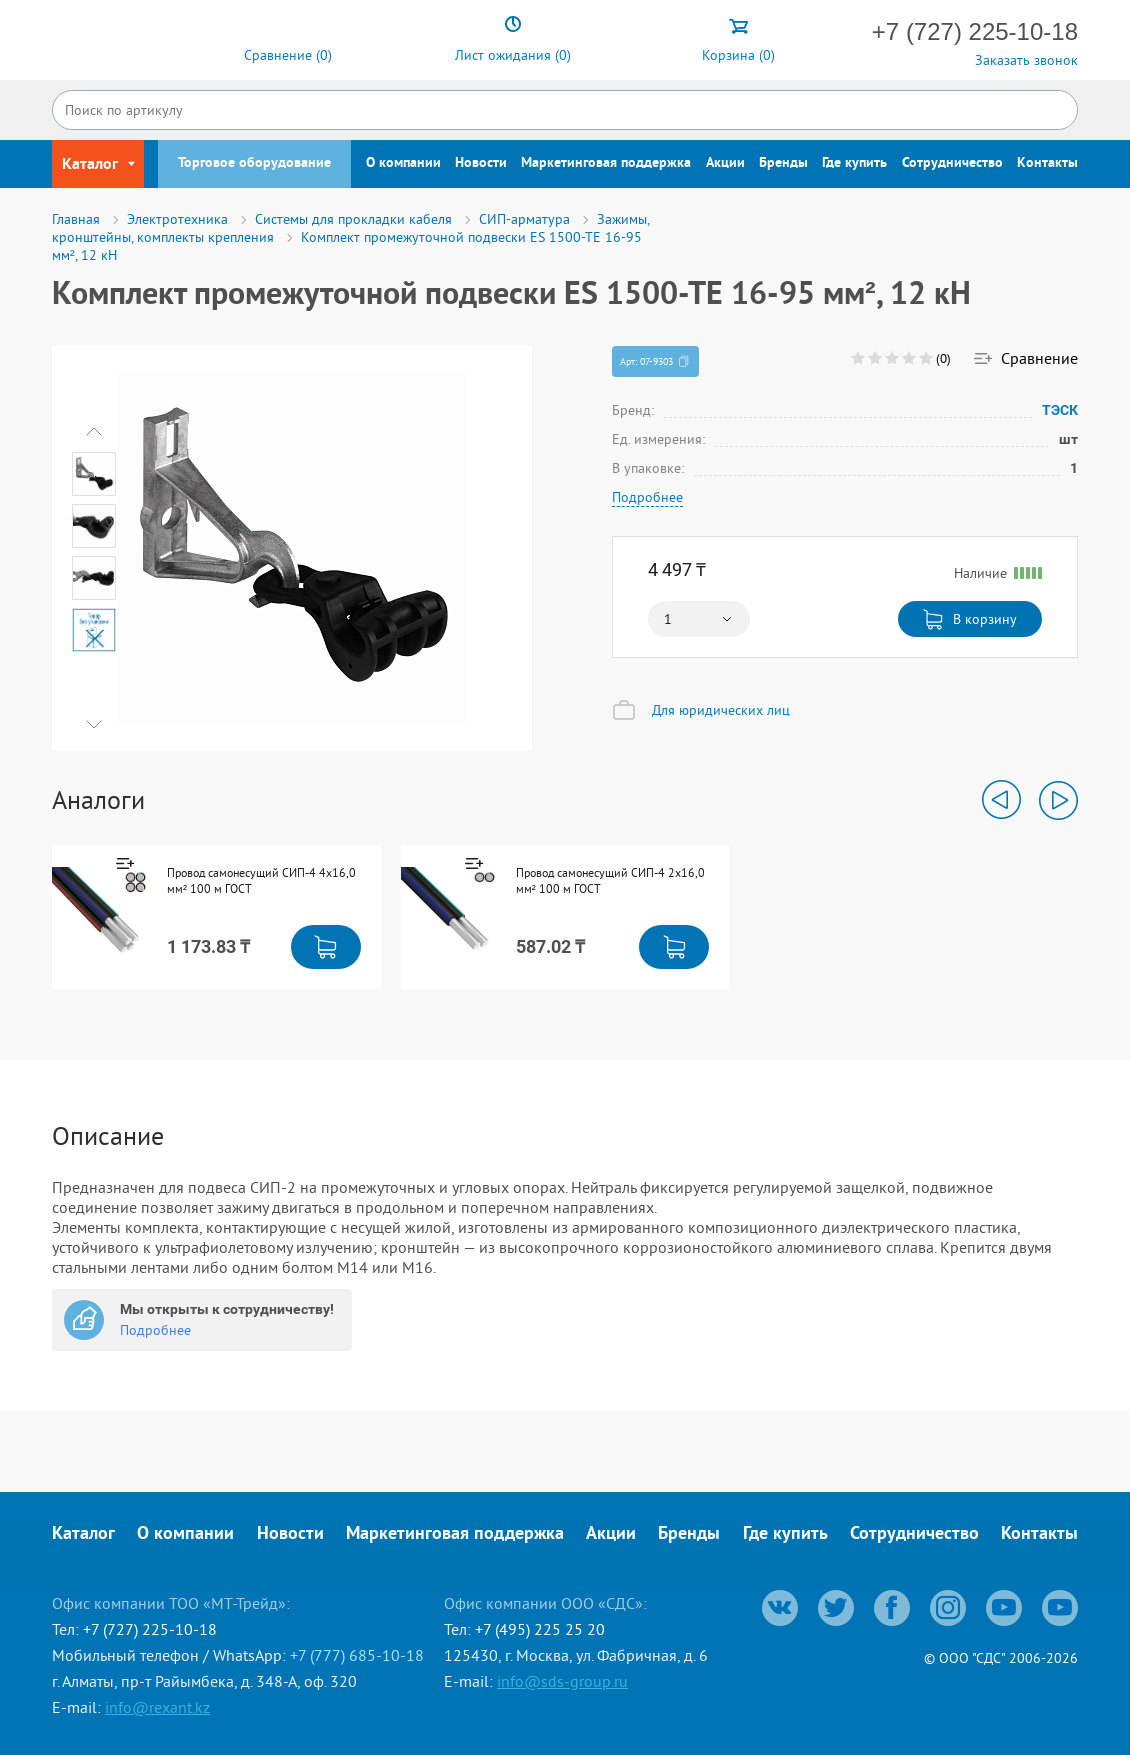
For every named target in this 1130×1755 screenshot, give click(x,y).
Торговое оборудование (254, 163)
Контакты (1047, 163)
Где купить (854, 163)
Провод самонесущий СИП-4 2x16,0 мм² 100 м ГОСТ (610, 880)
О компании (403, 163)
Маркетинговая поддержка (606, 163)
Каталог (83, 1534)
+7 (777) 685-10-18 (357, 1655)
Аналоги (98, 800)
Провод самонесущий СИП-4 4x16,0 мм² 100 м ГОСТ (261, 880)
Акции (725, 163)
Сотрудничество (952, 163)
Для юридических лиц (721, 710)
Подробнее (647, 497)
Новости (481, 163)
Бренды (783, 163)
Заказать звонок (1026, 60)
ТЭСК (1060, 410)
